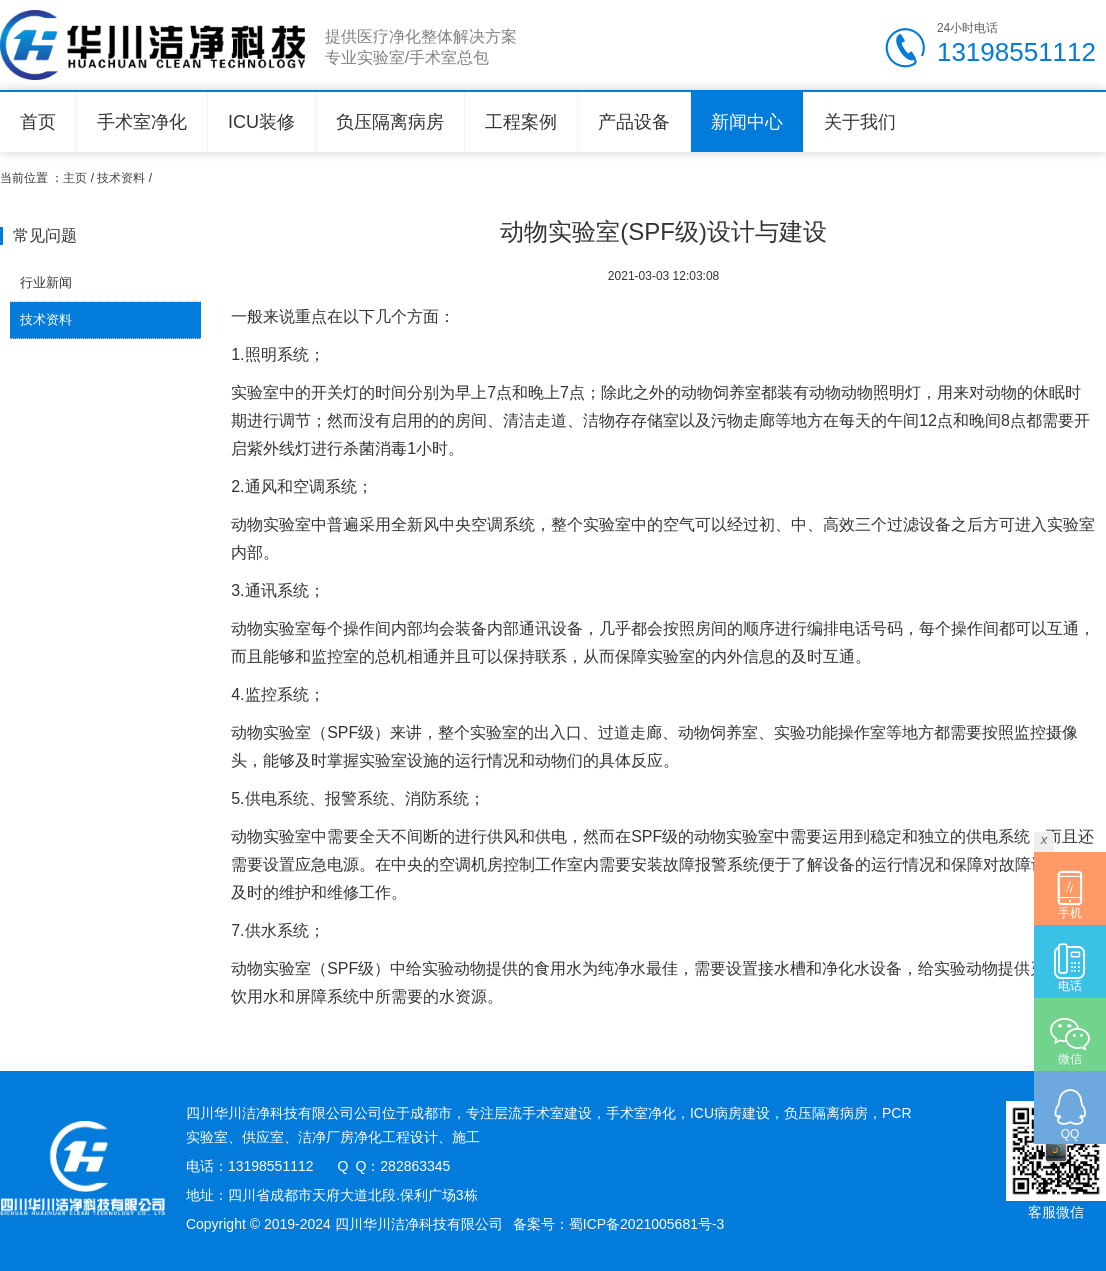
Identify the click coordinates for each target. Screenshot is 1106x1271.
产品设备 (634, 122)
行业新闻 (46, 282)
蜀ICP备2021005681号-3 (647, 1224)
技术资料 (121, 178)
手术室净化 (142, 122)
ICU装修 (261, 122)
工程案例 (521, 122)
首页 (38, 122)
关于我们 (860, 122)
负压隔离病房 (390, 122)
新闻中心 (747, 122)
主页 (75, 178)
